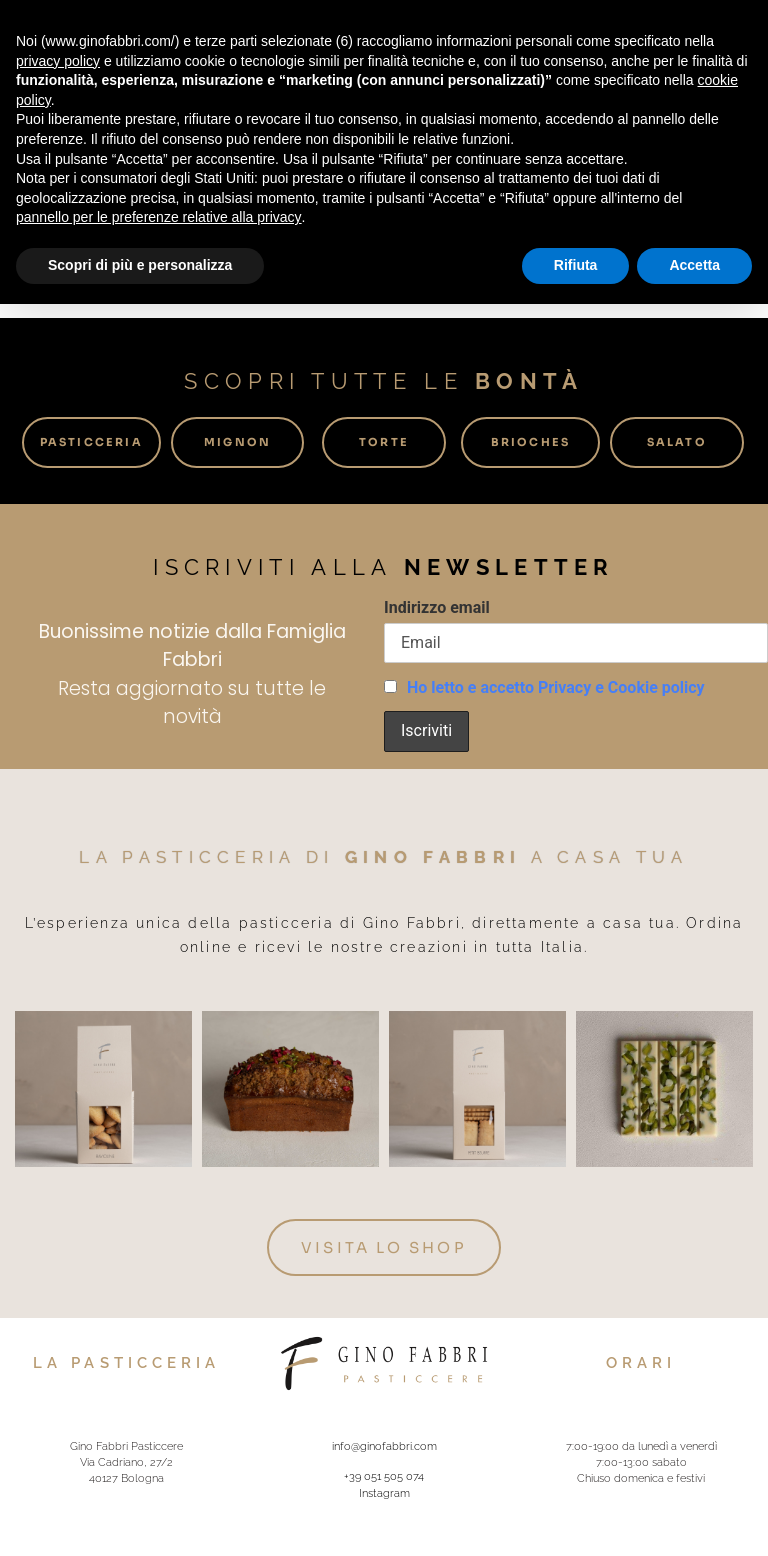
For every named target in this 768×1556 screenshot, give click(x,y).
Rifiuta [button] (576, 265)
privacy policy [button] (58, 61)
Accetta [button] (694, 265)
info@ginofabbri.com (384, 1444)
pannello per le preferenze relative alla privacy (159, 217)
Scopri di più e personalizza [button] (140, 265)
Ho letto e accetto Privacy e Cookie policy (556, 687)
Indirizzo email (437, 607)
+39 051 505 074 (384, 1475)
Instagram (384, 1491)
